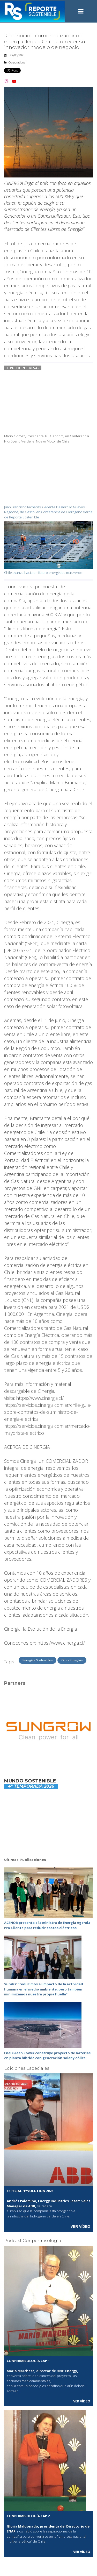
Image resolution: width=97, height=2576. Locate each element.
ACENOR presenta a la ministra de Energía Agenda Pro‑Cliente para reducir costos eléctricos (47, 1925)
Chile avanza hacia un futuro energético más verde (43, 572)
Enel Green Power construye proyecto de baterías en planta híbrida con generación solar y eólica (47, 2055)
